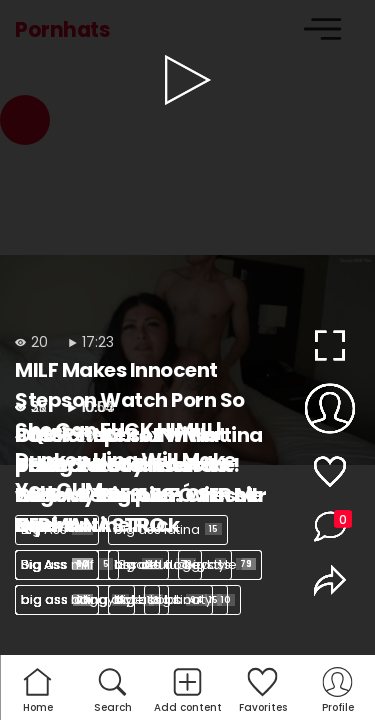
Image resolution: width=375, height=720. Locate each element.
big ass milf (67, 564)
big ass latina (168, 529)
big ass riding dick (87, 599)
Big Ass (57, 529)
